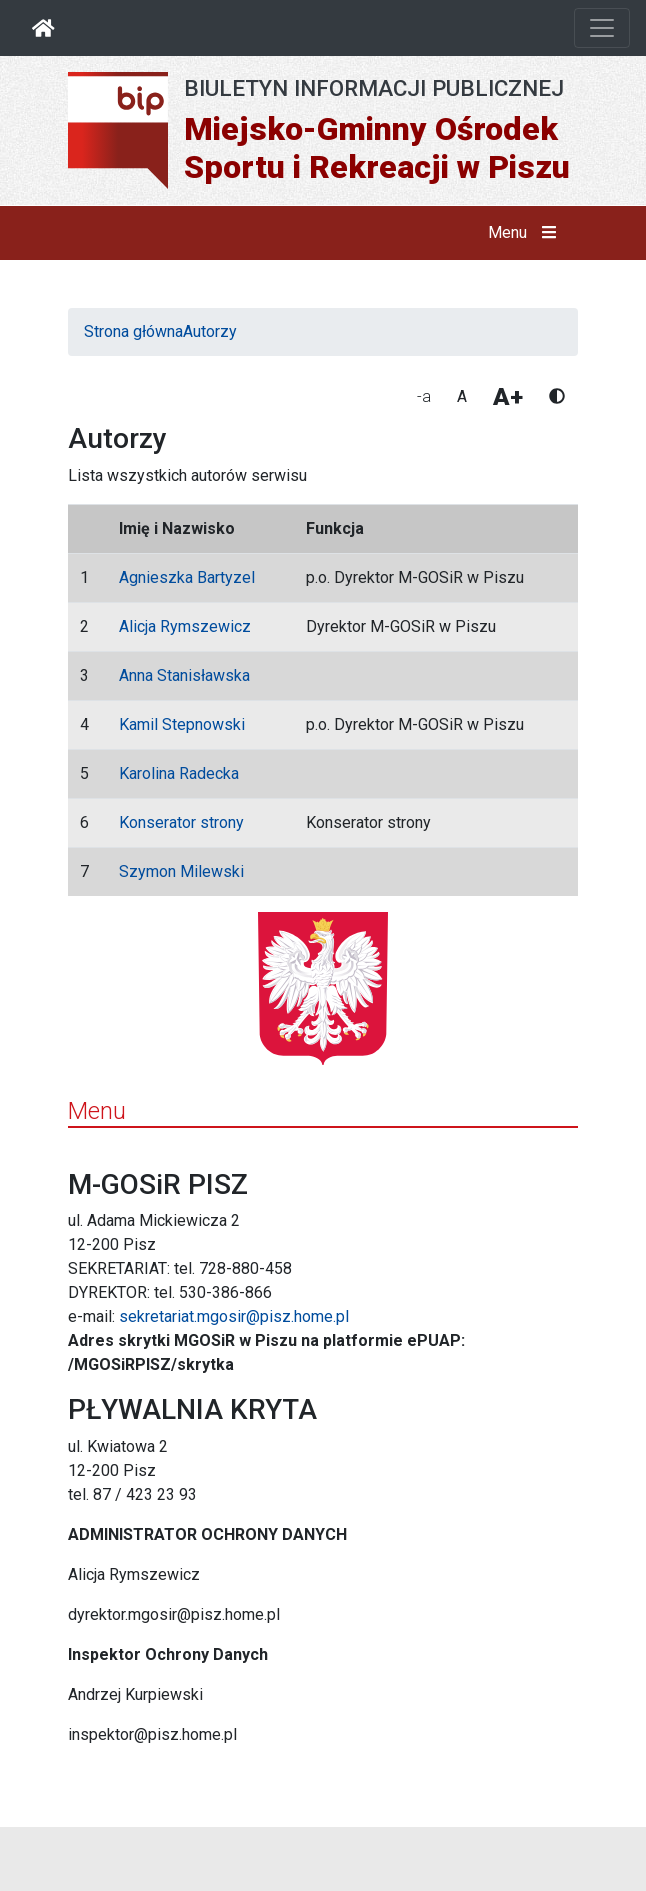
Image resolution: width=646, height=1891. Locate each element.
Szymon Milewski (181, 871)
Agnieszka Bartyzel (187, 577)
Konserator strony (181, 822)
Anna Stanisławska (184, 675)
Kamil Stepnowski (182, 724)
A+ (508, 397)
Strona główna (133, 331)
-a (424, 396)
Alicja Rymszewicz (185, 626)
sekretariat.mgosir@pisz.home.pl (234, 1316)
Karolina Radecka (179, 773)
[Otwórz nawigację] (602, 28)
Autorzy (210, 331)
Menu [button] (526, 233)
